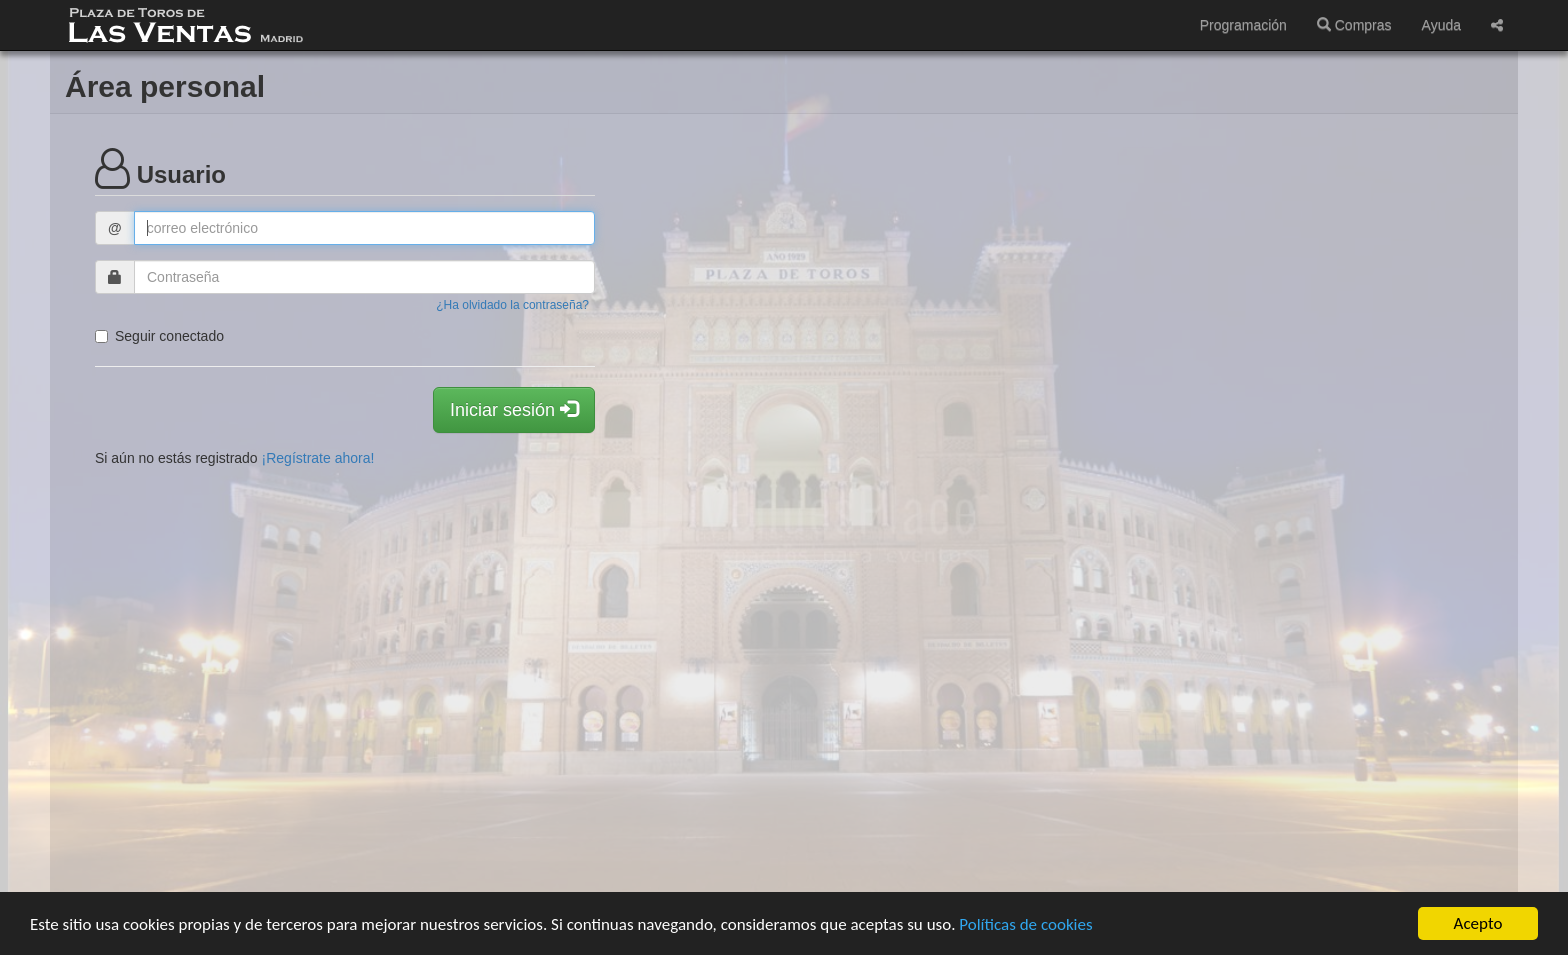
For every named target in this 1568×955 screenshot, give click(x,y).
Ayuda (1441, 25)
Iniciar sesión (514, 409)
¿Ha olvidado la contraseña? (512, 305)
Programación (1243, 25)
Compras (1354, 25)
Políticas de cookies (1025, 924)
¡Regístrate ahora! (318, 458)
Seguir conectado (159, 336)
